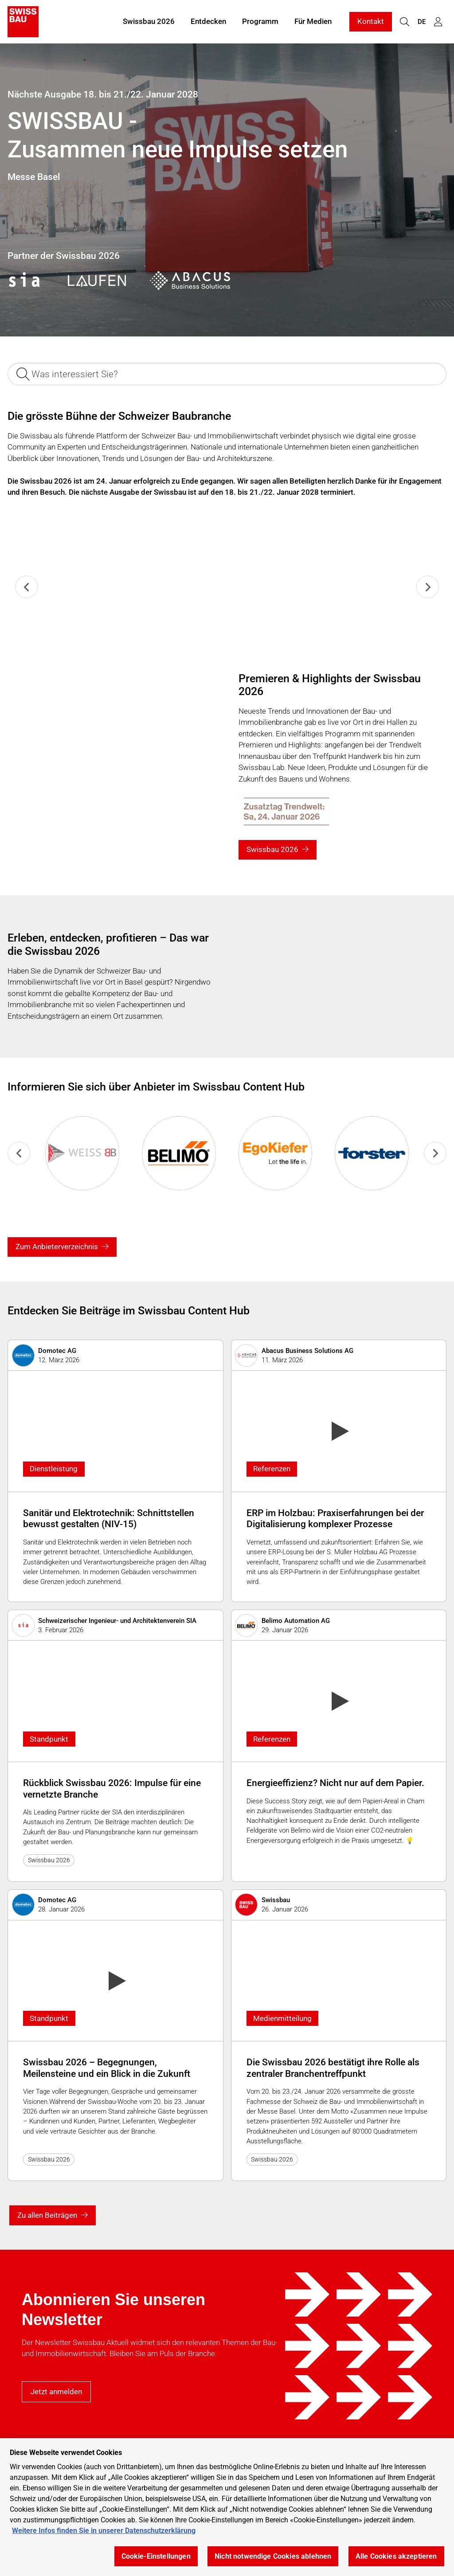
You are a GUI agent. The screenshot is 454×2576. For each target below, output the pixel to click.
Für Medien (313, 21)
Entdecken (208, 21)
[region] (227, 2507)
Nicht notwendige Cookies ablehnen (273, 2556)
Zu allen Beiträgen (47, 2215)
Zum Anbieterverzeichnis (57, 1246)
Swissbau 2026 (149, 21)
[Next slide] (427, 586)
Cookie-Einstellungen (156, 2556)
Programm (260, 21)
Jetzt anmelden (56, 2391)
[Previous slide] (26, 586)
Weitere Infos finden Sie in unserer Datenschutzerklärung (104, 2530)
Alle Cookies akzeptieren (396, 2556)
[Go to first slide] (435, 1153)
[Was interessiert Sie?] (227, 374)
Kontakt (370, 21)
